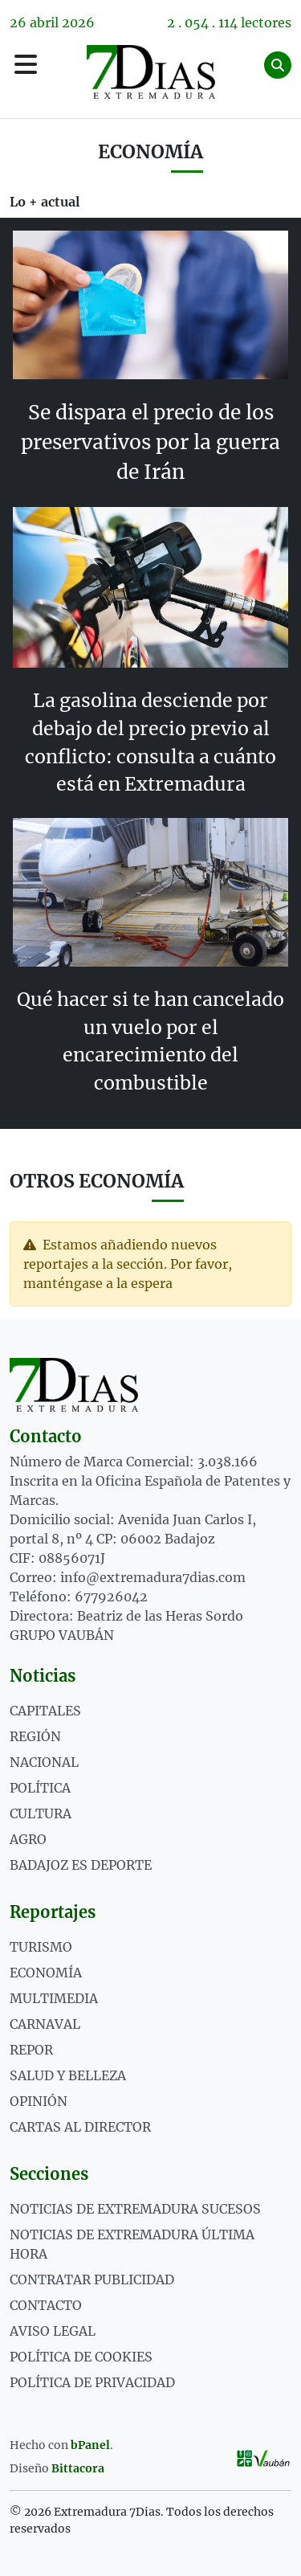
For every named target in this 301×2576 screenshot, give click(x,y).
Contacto (46, 2305)
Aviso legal (53, 2331)
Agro (28, 1839)
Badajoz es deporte (81, 1865)
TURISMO (41, 1947)
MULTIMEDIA (54, 1998)
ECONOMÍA (46, 1973)
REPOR (31, 2050)
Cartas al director (80, 2127)
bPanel (90, 2445)
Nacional (44, 1762)
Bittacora (77, 2468)
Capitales (45, 1711)
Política (40, 1788)
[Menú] (26, 65)
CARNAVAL (45, 2024)
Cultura (40, 1813)
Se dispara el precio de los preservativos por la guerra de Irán (150, 442)
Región (35, 1736)
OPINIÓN (38, 2101)
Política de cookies (81, 2357)
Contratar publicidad (92, 2279)
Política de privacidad (92, 2382)
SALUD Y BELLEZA (68, 2075)
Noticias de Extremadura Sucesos (135, 2209)
